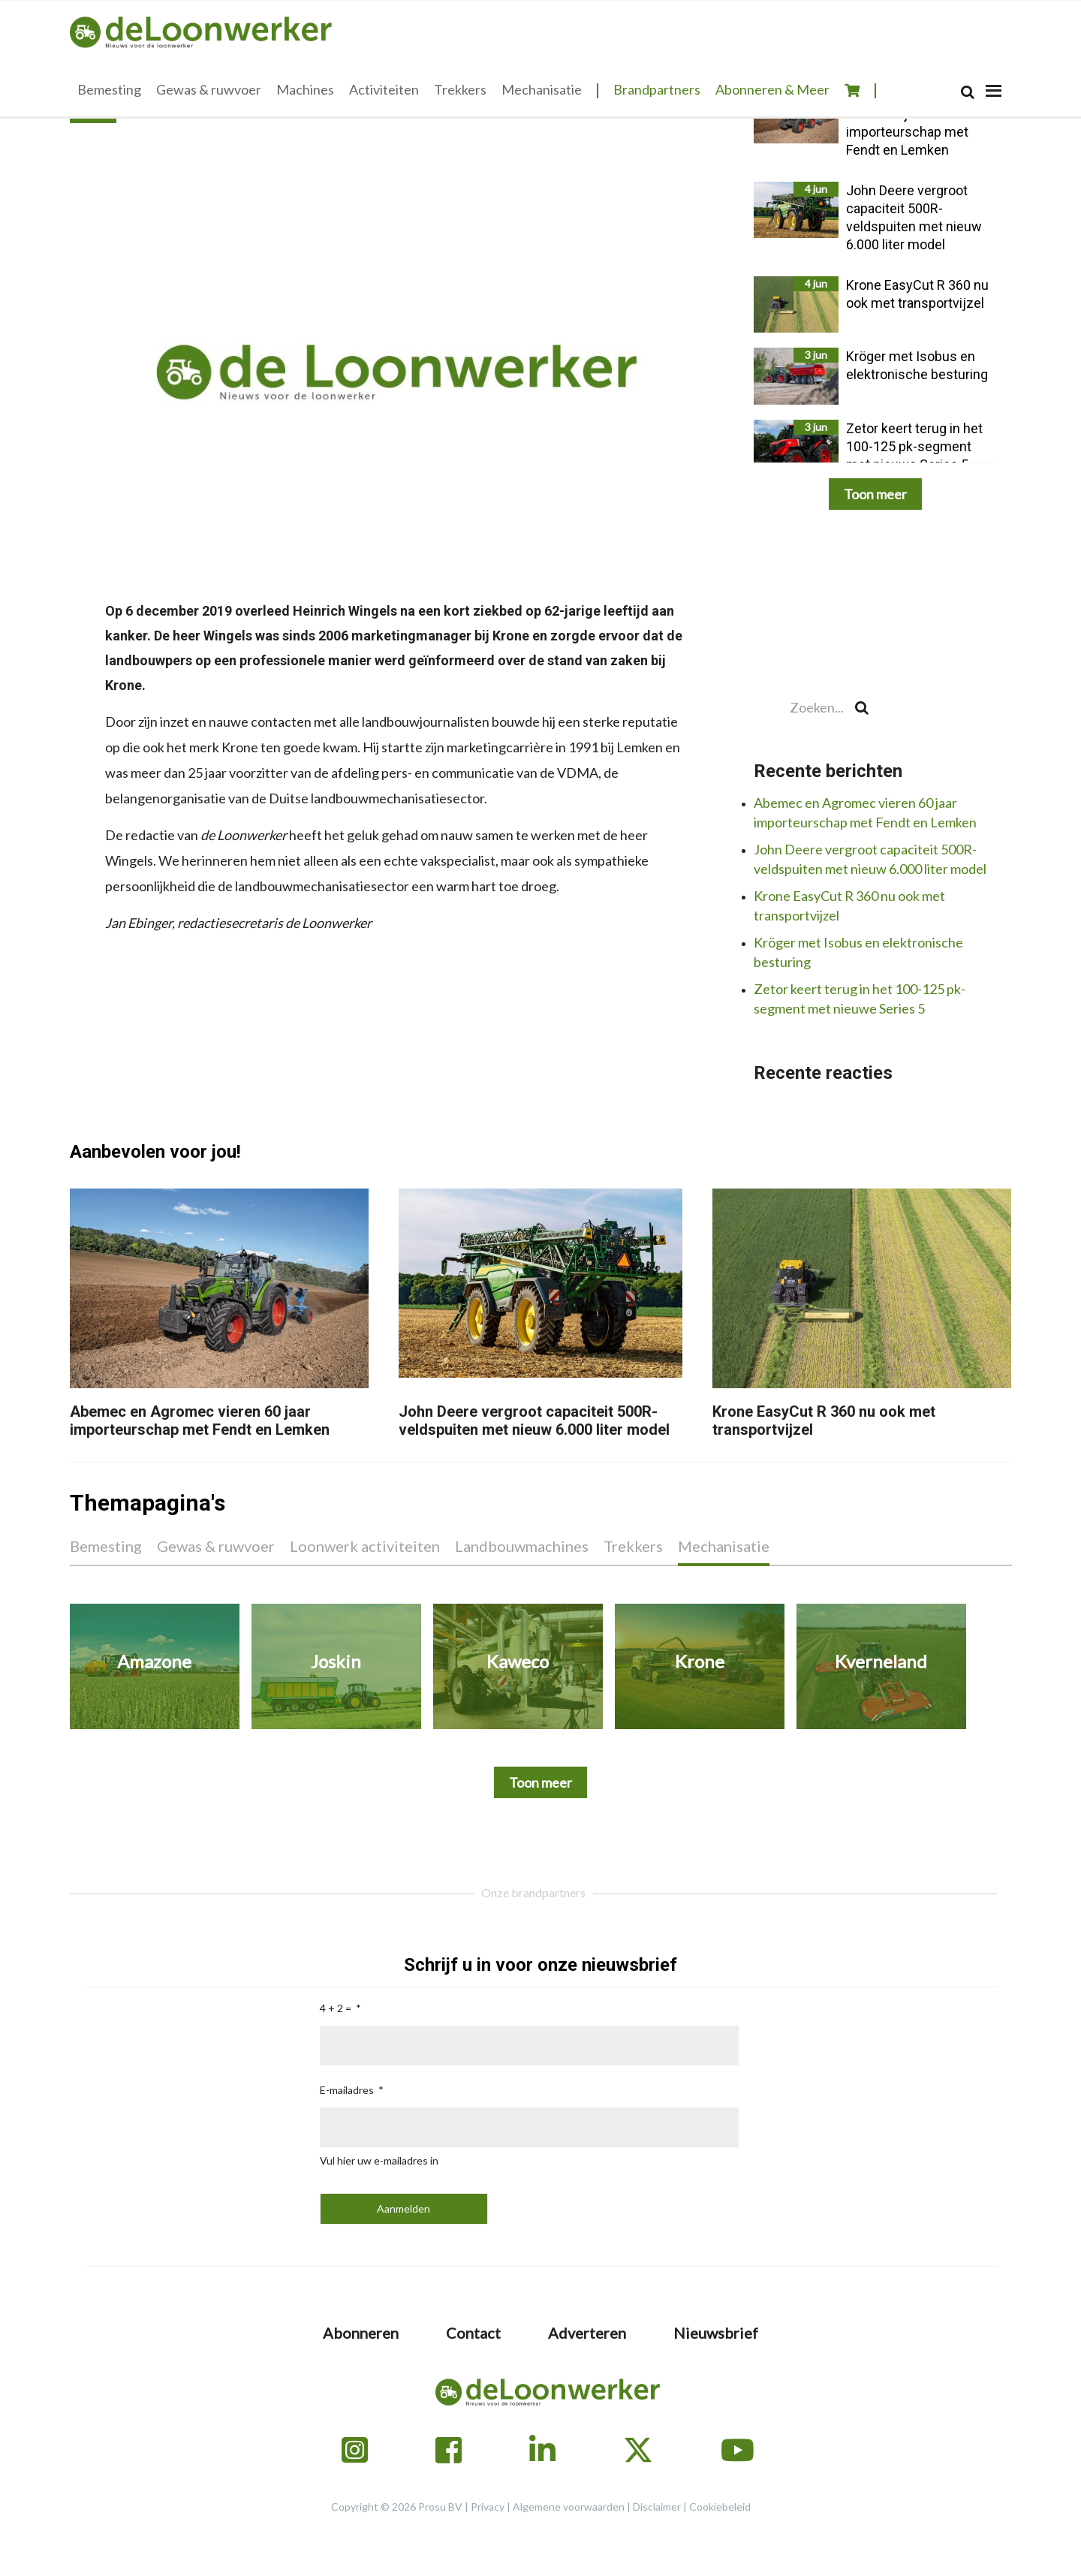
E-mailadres (347, 2089)
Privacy (487, 2506)
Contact (473, 2333)
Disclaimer (657, 2506)
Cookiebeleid (720, 2506)
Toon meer (875, 494)
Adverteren (587, 2333)
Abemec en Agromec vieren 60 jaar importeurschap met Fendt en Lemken (200, 1420)
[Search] (967, 92)
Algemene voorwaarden (569, 2506)
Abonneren (361, 2333)
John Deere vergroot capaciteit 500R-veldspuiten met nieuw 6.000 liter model (534, 1420)
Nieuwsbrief (715, 2333)
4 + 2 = (335, 2008)
